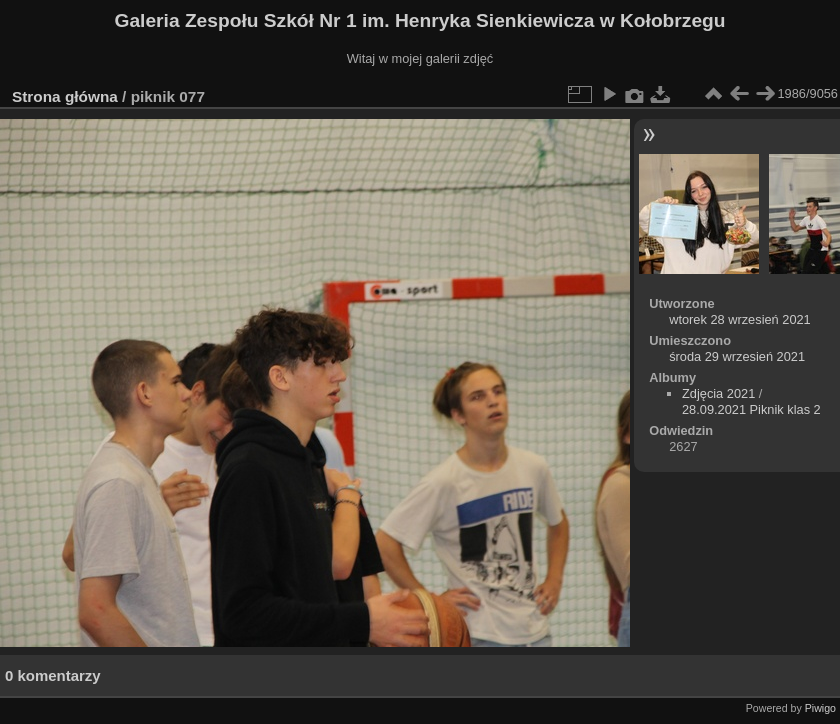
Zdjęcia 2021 (718, 393)
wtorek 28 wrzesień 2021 (740, 319)
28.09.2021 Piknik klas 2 (751, 409)
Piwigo (820, 708)
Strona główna (65, 96)
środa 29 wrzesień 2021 (737, 356)
